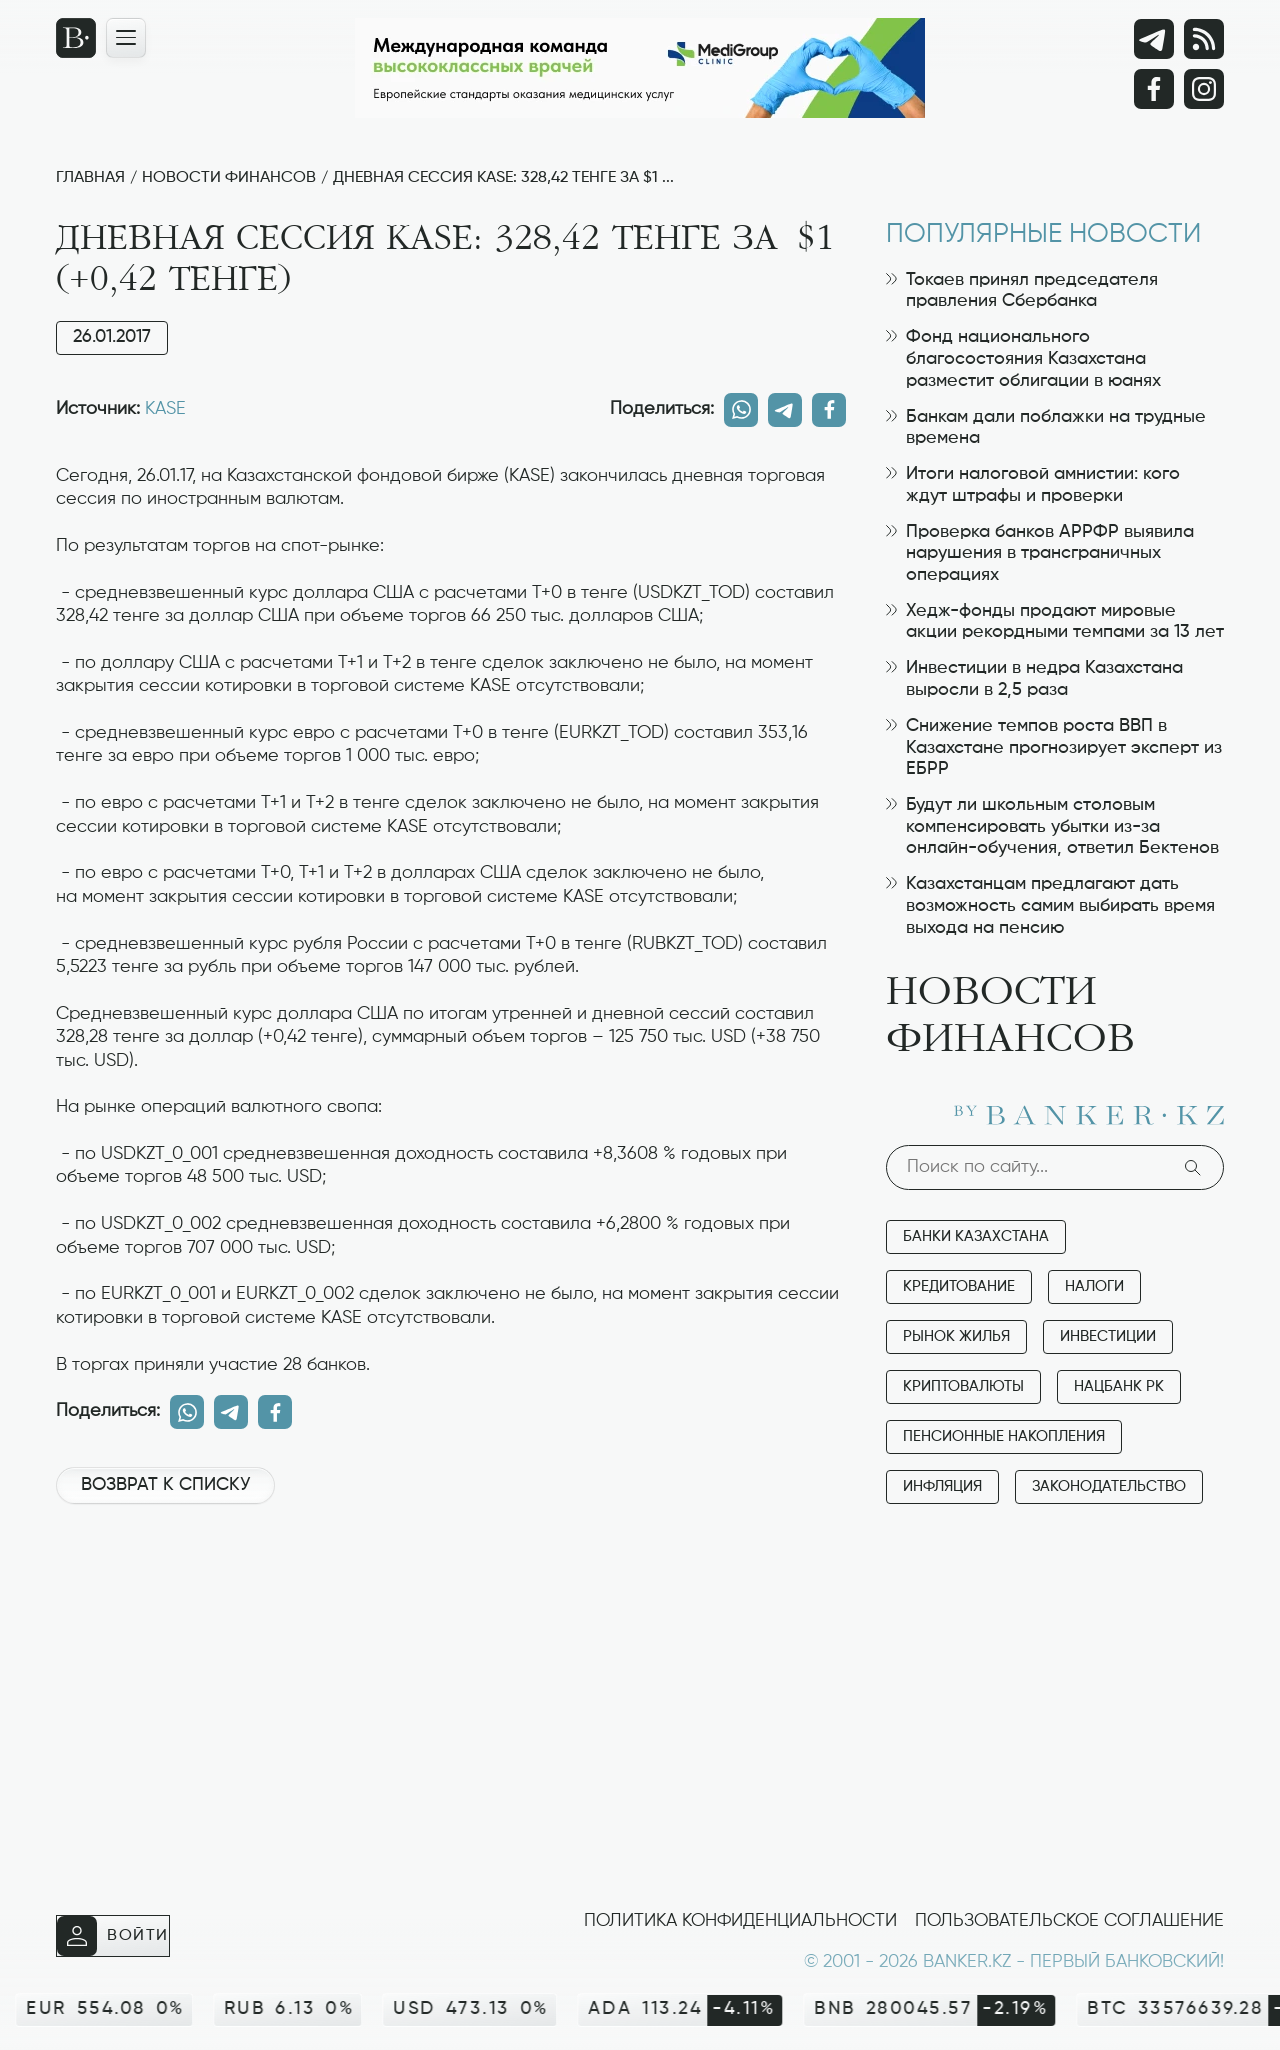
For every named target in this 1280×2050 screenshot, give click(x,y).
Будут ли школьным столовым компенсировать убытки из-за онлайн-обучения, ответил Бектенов (1052, 826)
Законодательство (1109, 1486)
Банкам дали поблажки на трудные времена (1046, 428)
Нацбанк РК (1119, 1386)
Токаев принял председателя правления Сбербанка (1022, 291)
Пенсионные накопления (1004, 1436)
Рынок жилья (956, 1336)
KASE (165, 409)
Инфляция (942, 1486)
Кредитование (959, 1286)
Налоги (1094, 1286)
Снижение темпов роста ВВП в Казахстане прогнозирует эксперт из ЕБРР (1054, 747)
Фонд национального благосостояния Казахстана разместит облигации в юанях (1023, 358)
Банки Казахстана (976, 1236)
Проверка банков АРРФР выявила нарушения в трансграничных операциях (1040, 553)
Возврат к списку (165, 1485)
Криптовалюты (963, 1386)
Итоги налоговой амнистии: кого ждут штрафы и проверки (1033, 485)
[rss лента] (1204, 39)
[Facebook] (1154, 89)
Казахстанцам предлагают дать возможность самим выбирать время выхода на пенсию (1050, 905)
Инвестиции (1108, 1336)
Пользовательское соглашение (1069, 1921)
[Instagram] (1204, 89)
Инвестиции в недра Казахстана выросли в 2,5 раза (1034, 679)
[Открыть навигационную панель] (126, 38)
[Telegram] (1154, 39)
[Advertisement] (451, 1587)
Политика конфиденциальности (740, 1921)
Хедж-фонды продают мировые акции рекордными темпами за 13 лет (1055, 622)
